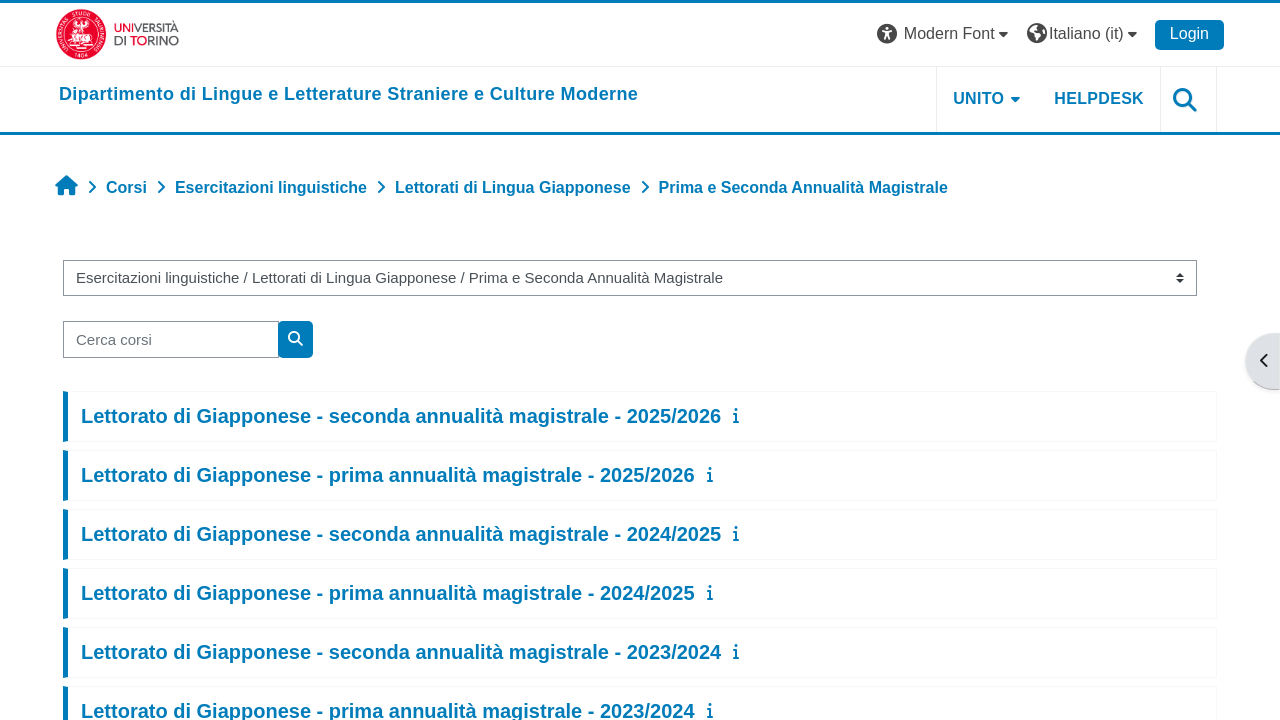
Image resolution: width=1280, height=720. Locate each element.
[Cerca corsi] (171, 339)
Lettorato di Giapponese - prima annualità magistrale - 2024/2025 (388, 593)
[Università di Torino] (117, 33)
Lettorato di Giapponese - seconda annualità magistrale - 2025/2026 (401, 416)
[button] (945, 34)
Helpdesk (1099, 98)
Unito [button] (978, 98)
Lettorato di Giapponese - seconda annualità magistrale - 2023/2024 (401, 652)
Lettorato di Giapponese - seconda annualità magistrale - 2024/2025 (401, 534)
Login (1189, 33)
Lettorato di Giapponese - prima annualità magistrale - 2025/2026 (388, 475)
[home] (348, 95)
